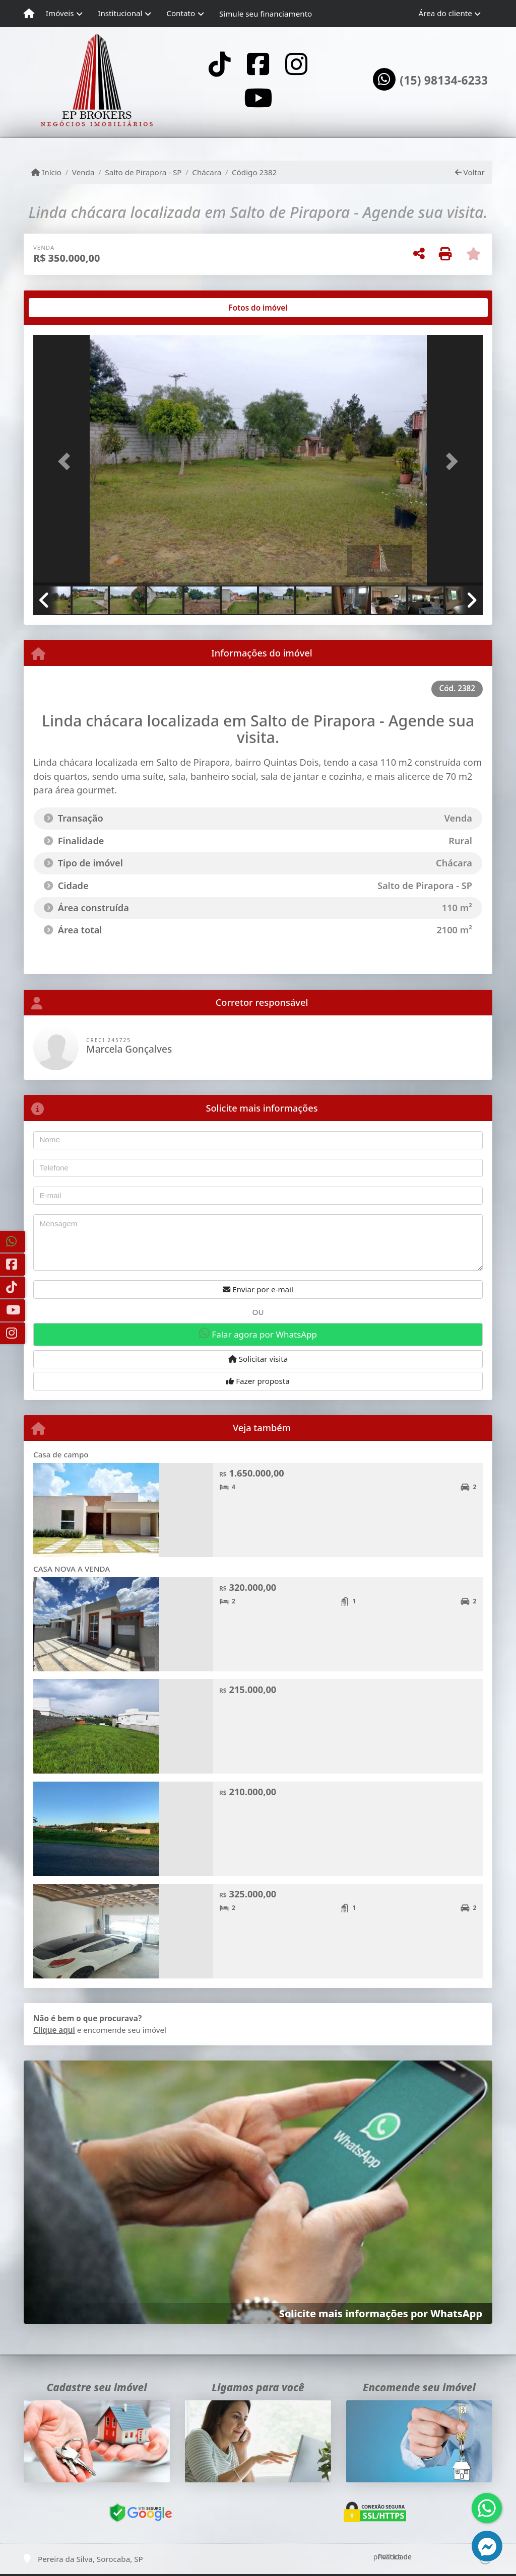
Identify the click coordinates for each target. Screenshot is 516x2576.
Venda (83, 172)
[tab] (66, 307)
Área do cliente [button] (445, 13)
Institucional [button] (120, 13)
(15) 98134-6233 (444, 80)
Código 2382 (254, 172)
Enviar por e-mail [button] (258, 1289)
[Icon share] (219, 64)
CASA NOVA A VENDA (71, 1569)
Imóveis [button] (60, 13)
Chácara (206, 172)
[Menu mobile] (29, 14)
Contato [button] (180, 13)
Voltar (470, 172)
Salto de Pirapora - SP (143, 172)
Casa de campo (61, 1454)
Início (46, 172)
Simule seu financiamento (265, 14)
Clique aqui (54, 2030)
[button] (67, 461)
